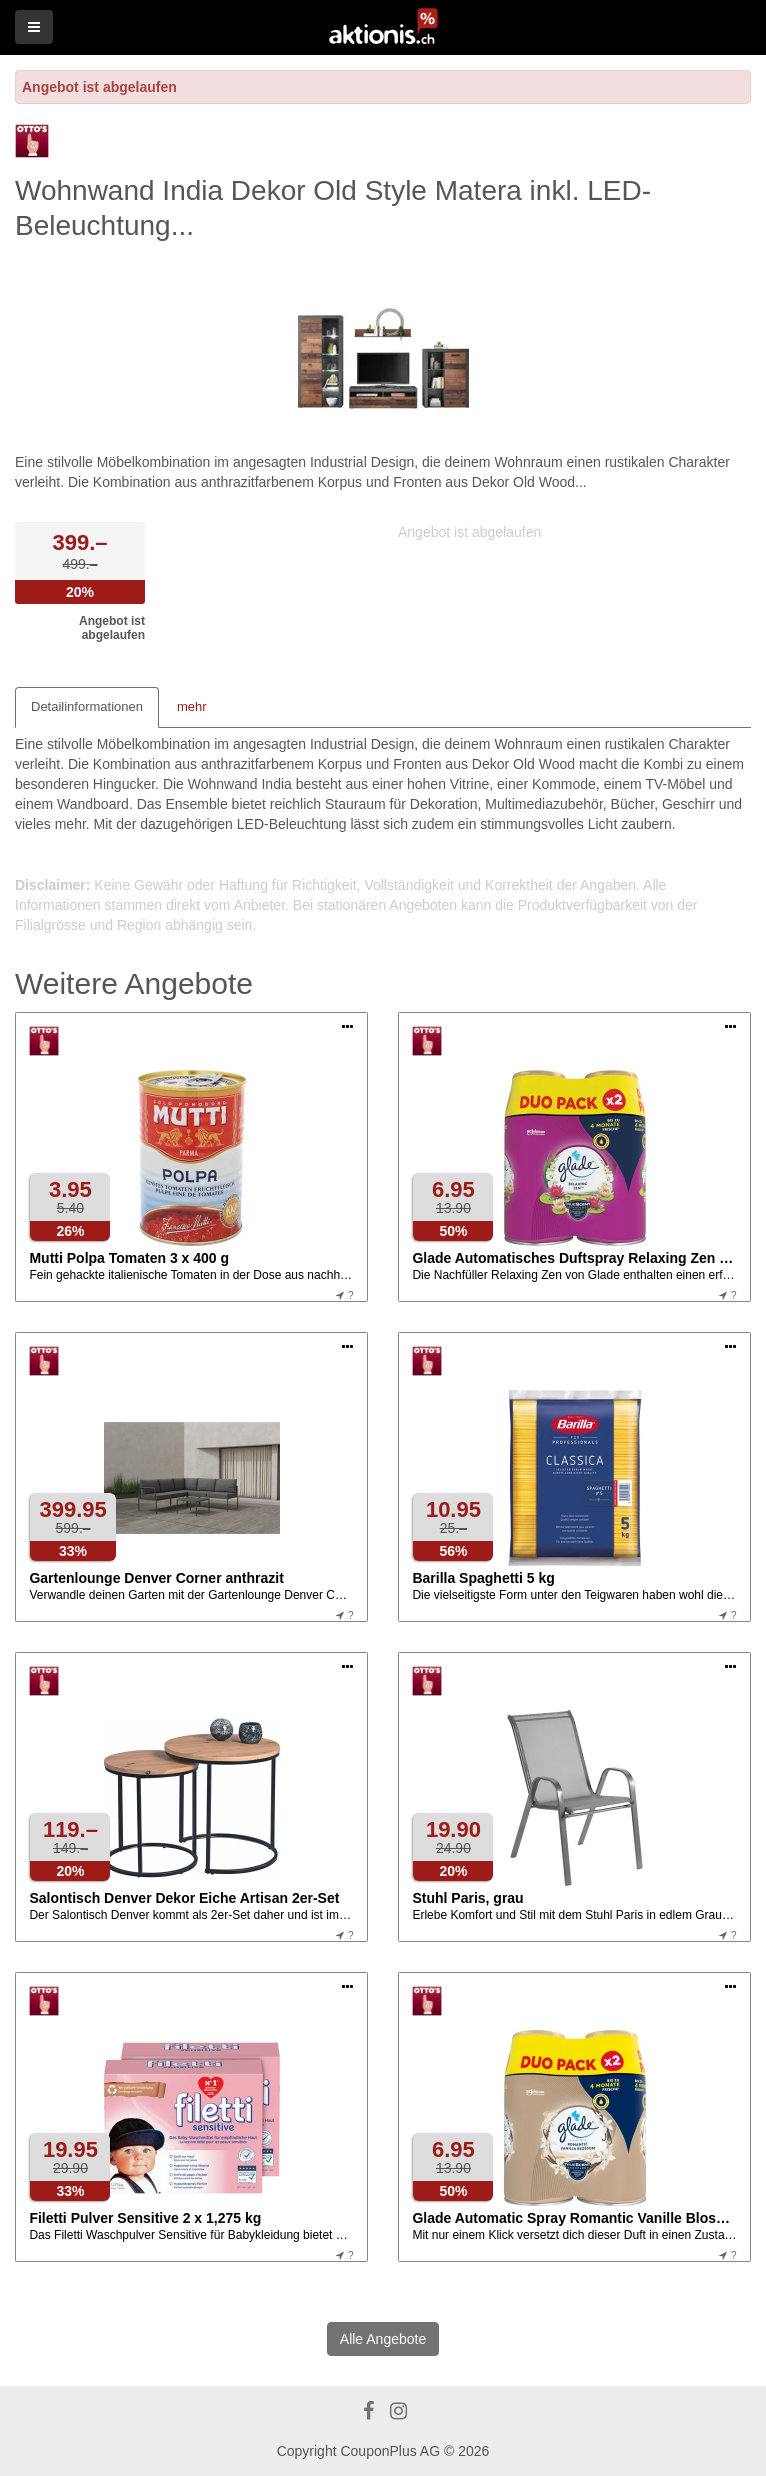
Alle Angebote (383, 2339)
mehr (192, 706)
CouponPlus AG (390, 2451)
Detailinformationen (87, 706)
